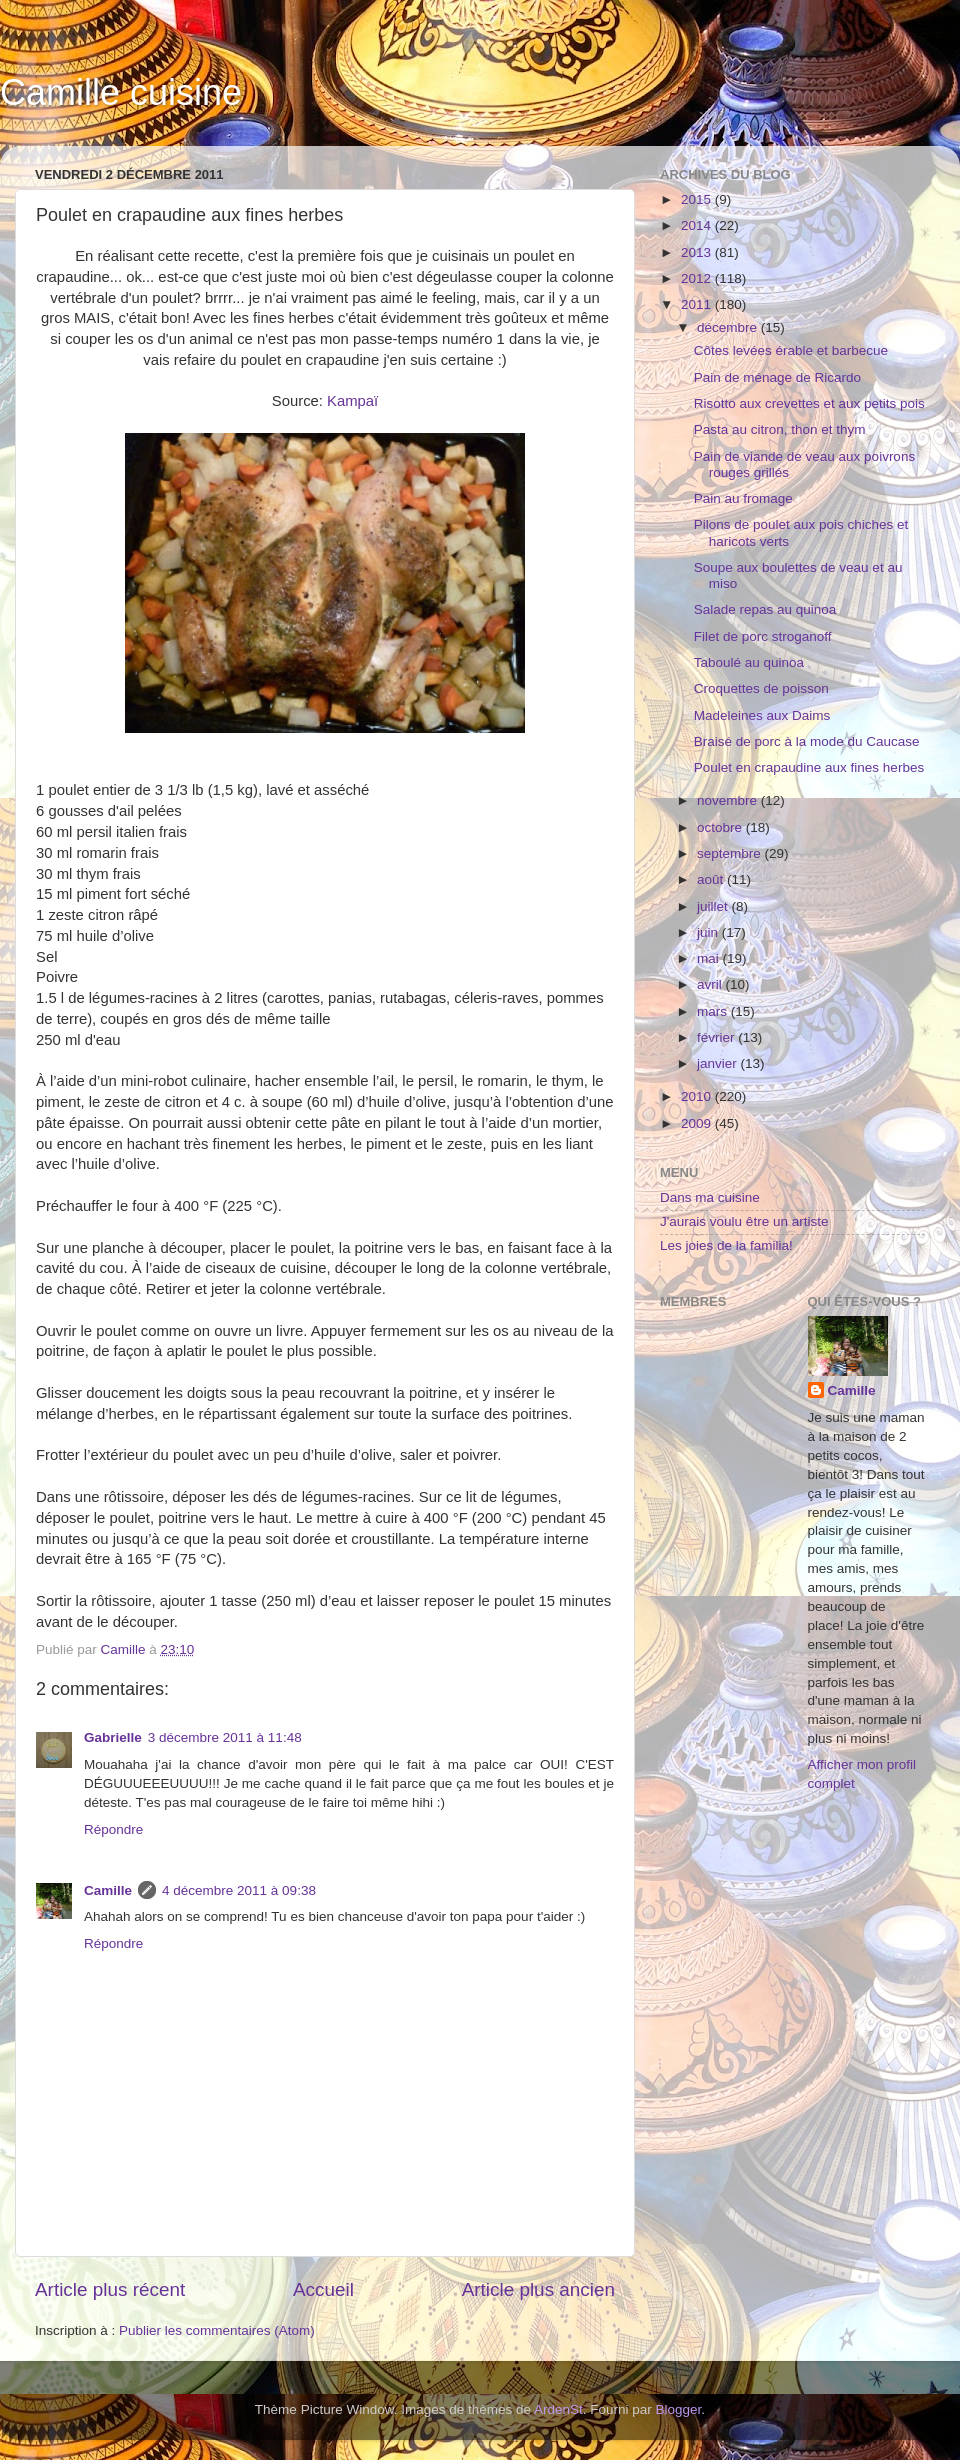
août (712, 879)
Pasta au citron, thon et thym (780, 429)
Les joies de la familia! (726, 1245)
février (717, 1037)
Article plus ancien (538, 2289)
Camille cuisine (121, 92)
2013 (698, 252)
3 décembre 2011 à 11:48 (225, 1737)
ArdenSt (558, 2409)
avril (711, 984)
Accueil (323, 2289)
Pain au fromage (743, 498)
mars (714, 1011)
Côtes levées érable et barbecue (791, 350)
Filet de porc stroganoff (763, 636)
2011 (698, 304)
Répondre (113, 1829)
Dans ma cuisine (710, 1197)
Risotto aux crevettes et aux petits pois (809, 403)
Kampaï (352, 401)
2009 (698, 1123)
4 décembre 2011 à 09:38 (239, 1890)
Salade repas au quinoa (765, 609)
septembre (731, 853)
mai (710, 958)
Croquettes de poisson (761, 688)
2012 (698, 278)
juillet (714, 906)
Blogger (679, 2409)
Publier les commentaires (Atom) (217, 2330)
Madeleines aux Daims (762, 715)
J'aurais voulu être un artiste (744, 1221)
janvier (719, 1063)
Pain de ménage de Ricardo (777, 377)
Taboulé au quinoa (749, 662)
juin (709, 932)
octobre (721, 827)
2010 (698, 1096)
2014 (698, 225)
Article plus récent (110, 2289)
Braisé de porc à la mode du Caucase (807, 741)
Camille (108, 1890)
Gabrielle (113, 1737)
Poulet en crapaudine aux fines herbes (809, 767)
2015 (698, 199)
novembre (729, 800)
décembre (729, 327)
